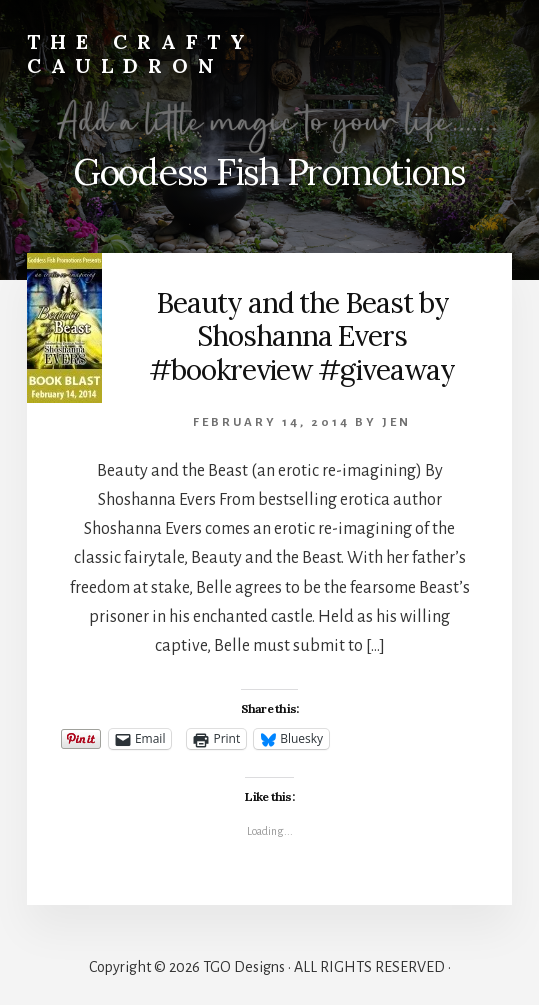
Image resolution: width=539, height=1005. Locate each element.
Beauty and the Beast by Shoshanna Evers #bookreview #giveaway (302, 336)
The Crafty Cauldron (141, 53)
